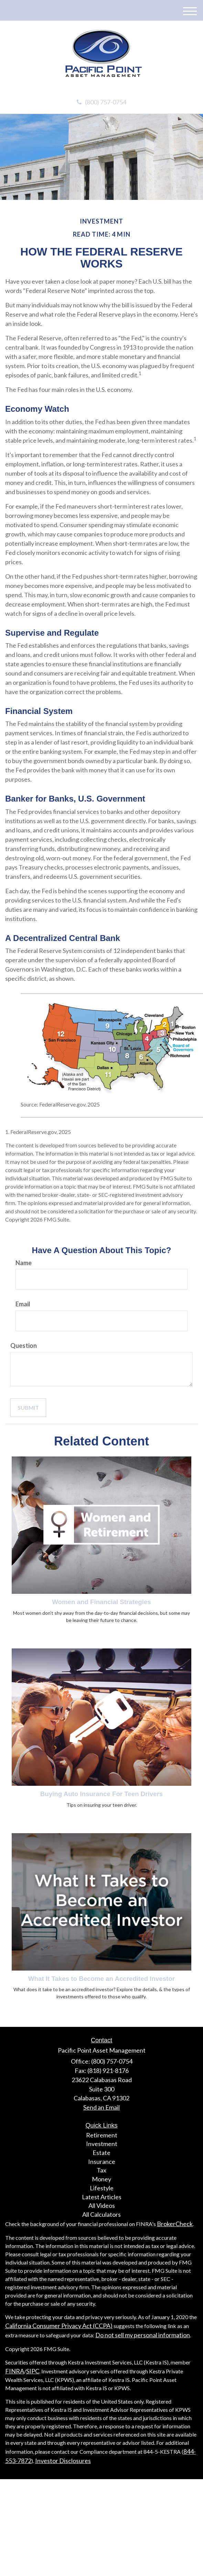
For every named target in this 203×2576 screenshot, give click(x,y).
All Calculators (101, 2214)
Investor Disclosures (63, 2460)
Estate (101, 2152)
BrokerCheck (175, 2223)
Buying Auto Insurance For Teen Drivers (101, 1793)
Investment (101, 2143)
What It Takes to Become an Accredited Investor (101, 1978)
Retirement (101, 2135)
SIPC (32, 2371)
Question (23, 1345)
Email (22, 1304)
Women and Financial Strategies (101, 1601)
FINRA (14, 2371)
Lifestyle (102, 2188)
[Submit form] (28, 1407)
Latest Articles (101, 2197)
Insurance (101, 2161)
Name (23, 1263)
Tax (101, 2170)
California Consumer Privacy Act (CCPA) (59, 2325)
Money (101, 2179)
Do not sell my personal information (142, 2335)
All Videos (101, 2205)
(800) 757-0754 (101, 102)
